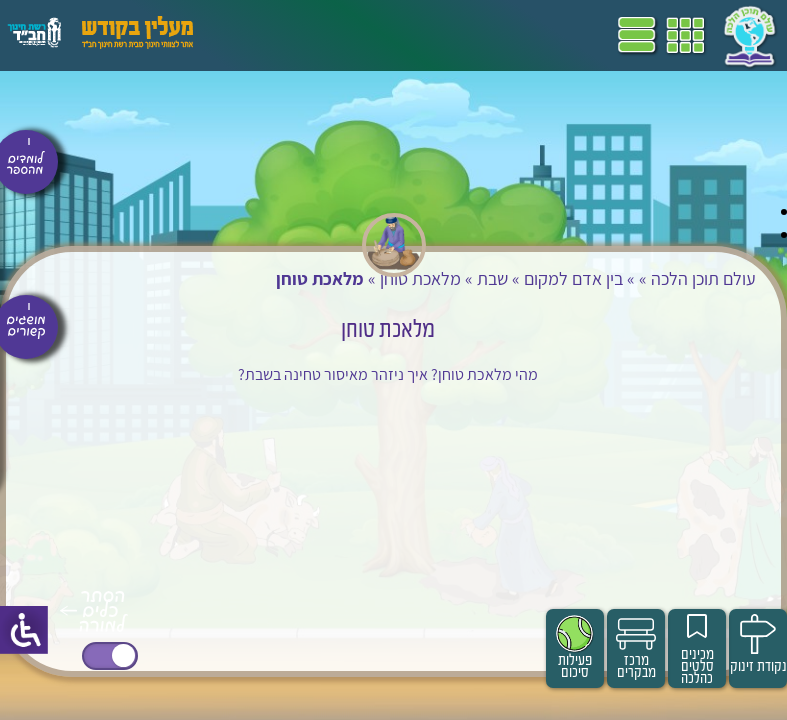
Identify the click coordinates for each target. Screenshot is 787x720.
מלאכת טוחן (420, 278)
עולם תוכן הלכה (703, 278)
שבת (492, 278)
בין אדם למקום (573, 278)
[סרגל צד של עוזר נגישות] (24, 630)
